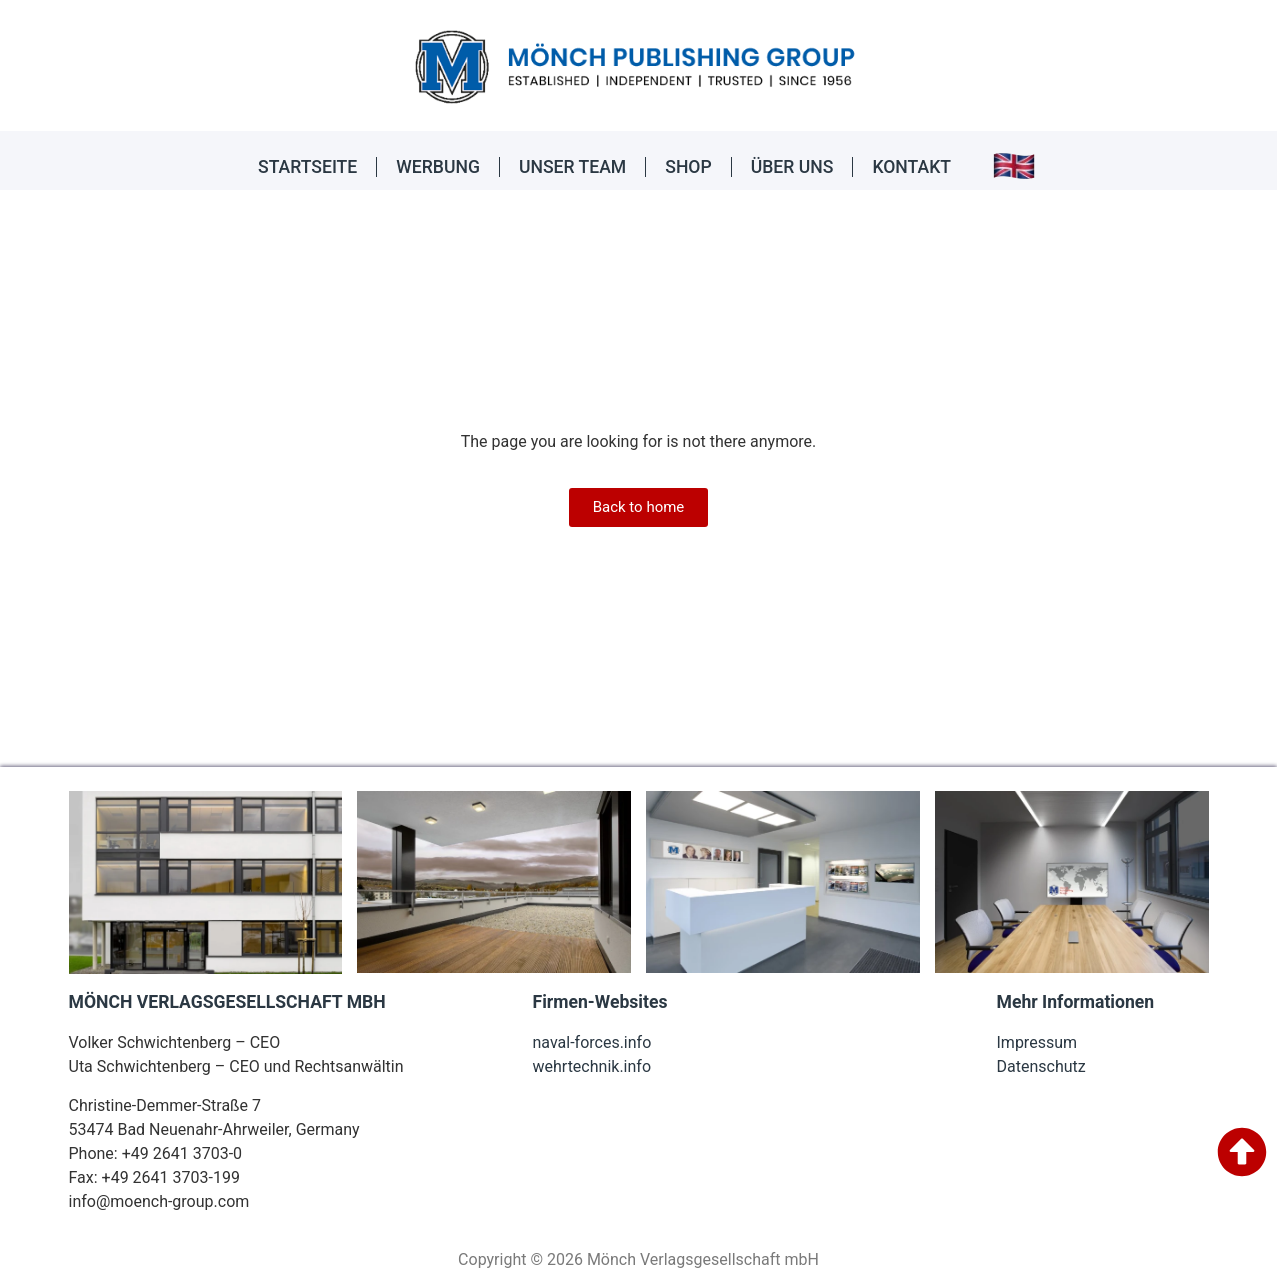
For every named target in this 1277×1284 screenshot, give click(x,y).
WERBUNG (438, 167)
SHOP (688, 167)
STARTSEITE (307, 167)
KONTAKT (911, 167)
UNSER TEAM (572, 167)
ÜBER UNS (792, 167)
